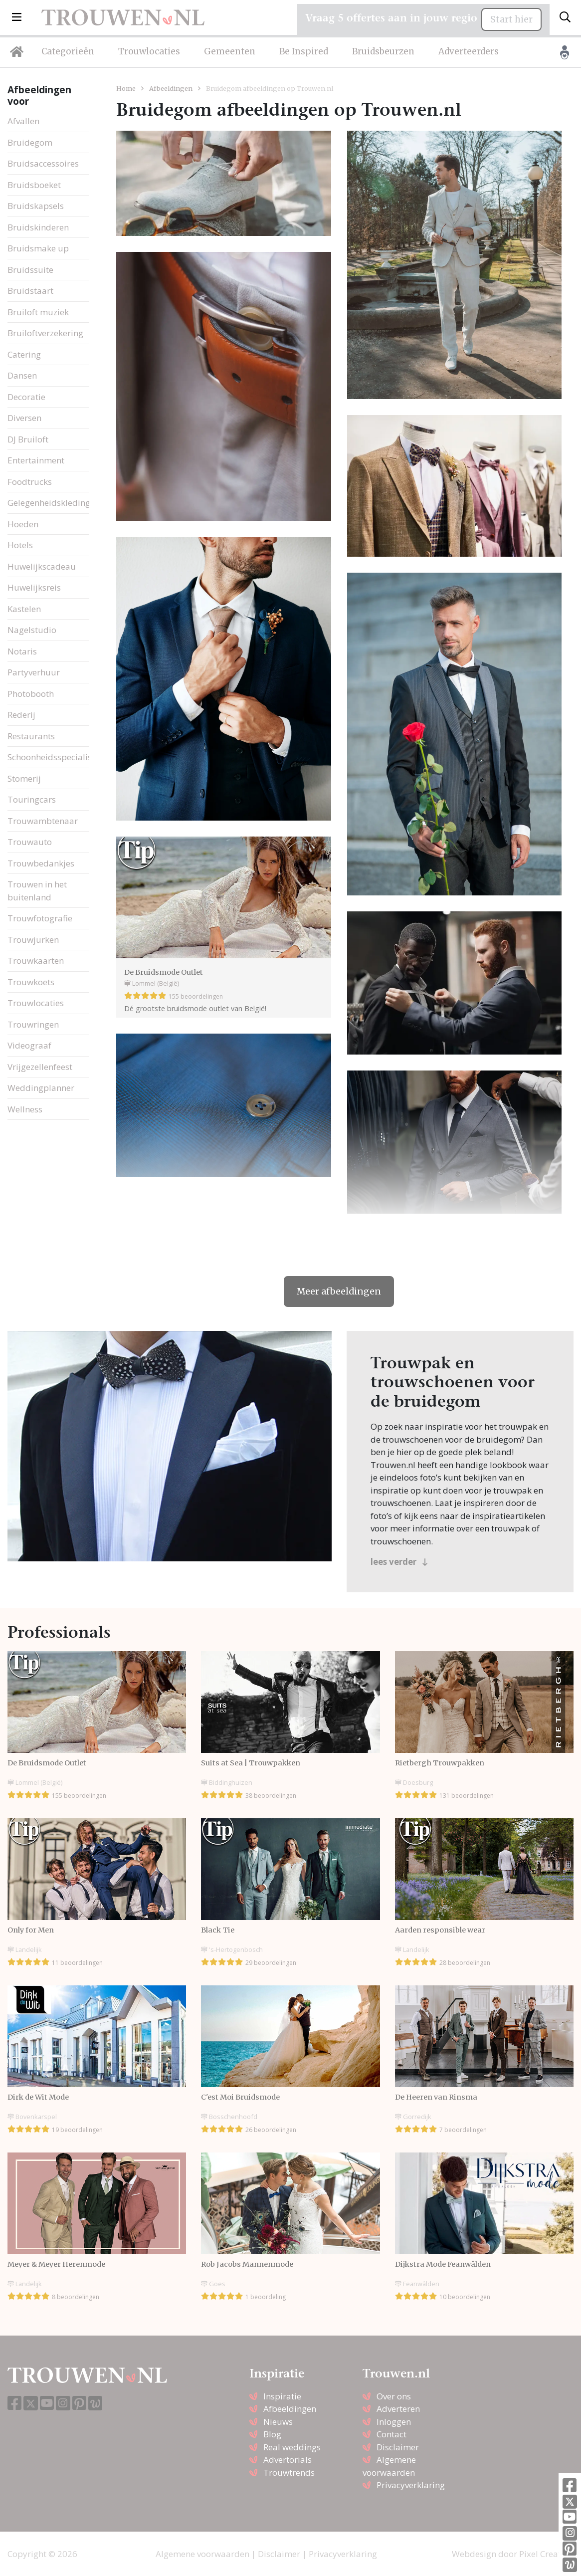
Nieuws (278, 2421)
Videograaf (29, 1045)
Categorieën (67, 51)
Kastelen (24, 609)
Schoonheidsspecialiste (53, 757)
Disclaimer (398, 2447)
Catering (24, 354)
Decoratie (26, 397)
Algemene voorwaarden (202, 2554)
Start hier (511, 19)
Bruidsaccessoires (43, 163)
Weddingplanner (40, 1087)
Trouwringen (33, 1024)
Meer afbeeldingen (339, 1291)
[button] (16, 17)
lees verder (399, 1561)
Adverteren (398, 2408)
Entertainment (35, 460)
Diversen (24, 418)
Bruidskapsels (35, 206)
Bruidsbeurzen (383, 51)
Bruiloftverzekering (45, 333)
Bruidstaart (30, 290)
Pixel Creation (546, 2554)
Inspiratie (282, 2396)
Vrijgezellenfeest (39, 1067)
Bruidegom (29, 142)
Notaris (22, 651)
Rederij (21, 714)
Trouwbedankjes (40, 863)
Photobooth (30, 693)
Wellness (24, 1109)
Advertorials (287, 2459)
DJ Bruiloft (27, 439)
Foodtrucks (29, 481)
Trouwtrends (289, 2472)
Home (126, 88)
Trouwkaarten (35, 960)
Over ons (394, 2396)
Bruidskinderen (38, 227)
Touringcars (31, 799)
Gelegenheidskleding (48, 502)
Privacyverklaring (411, 2485)
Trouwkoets (30, 982)
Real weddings (292, 2447)
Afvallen (23, 121)
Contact (391, 2434)
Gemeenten (229, 51)
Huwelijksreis (34, 587)
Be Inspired (303, 51)
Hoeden (22, 524)
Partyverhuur (33, 672)
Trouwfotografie (39, 918)
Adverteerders (468, 51)
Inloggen (394, 2421)
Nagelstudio (31, 630)
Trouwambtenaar (42, 821)
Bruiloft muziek (38, 312)
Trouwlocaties (149, 51)
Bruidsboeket (34, 185)
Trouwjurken (33, 939)
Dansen (22, 375)
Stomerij (24, 778)
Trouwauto (29, 842)
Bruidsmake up (38, 248)
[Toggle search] (565, 17)
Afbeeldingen (171, 88)
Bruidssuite (30, 269)
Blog (272, 2434)
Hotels (20, 545)
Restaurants (31, 736)
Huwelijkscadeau (41, 566)
